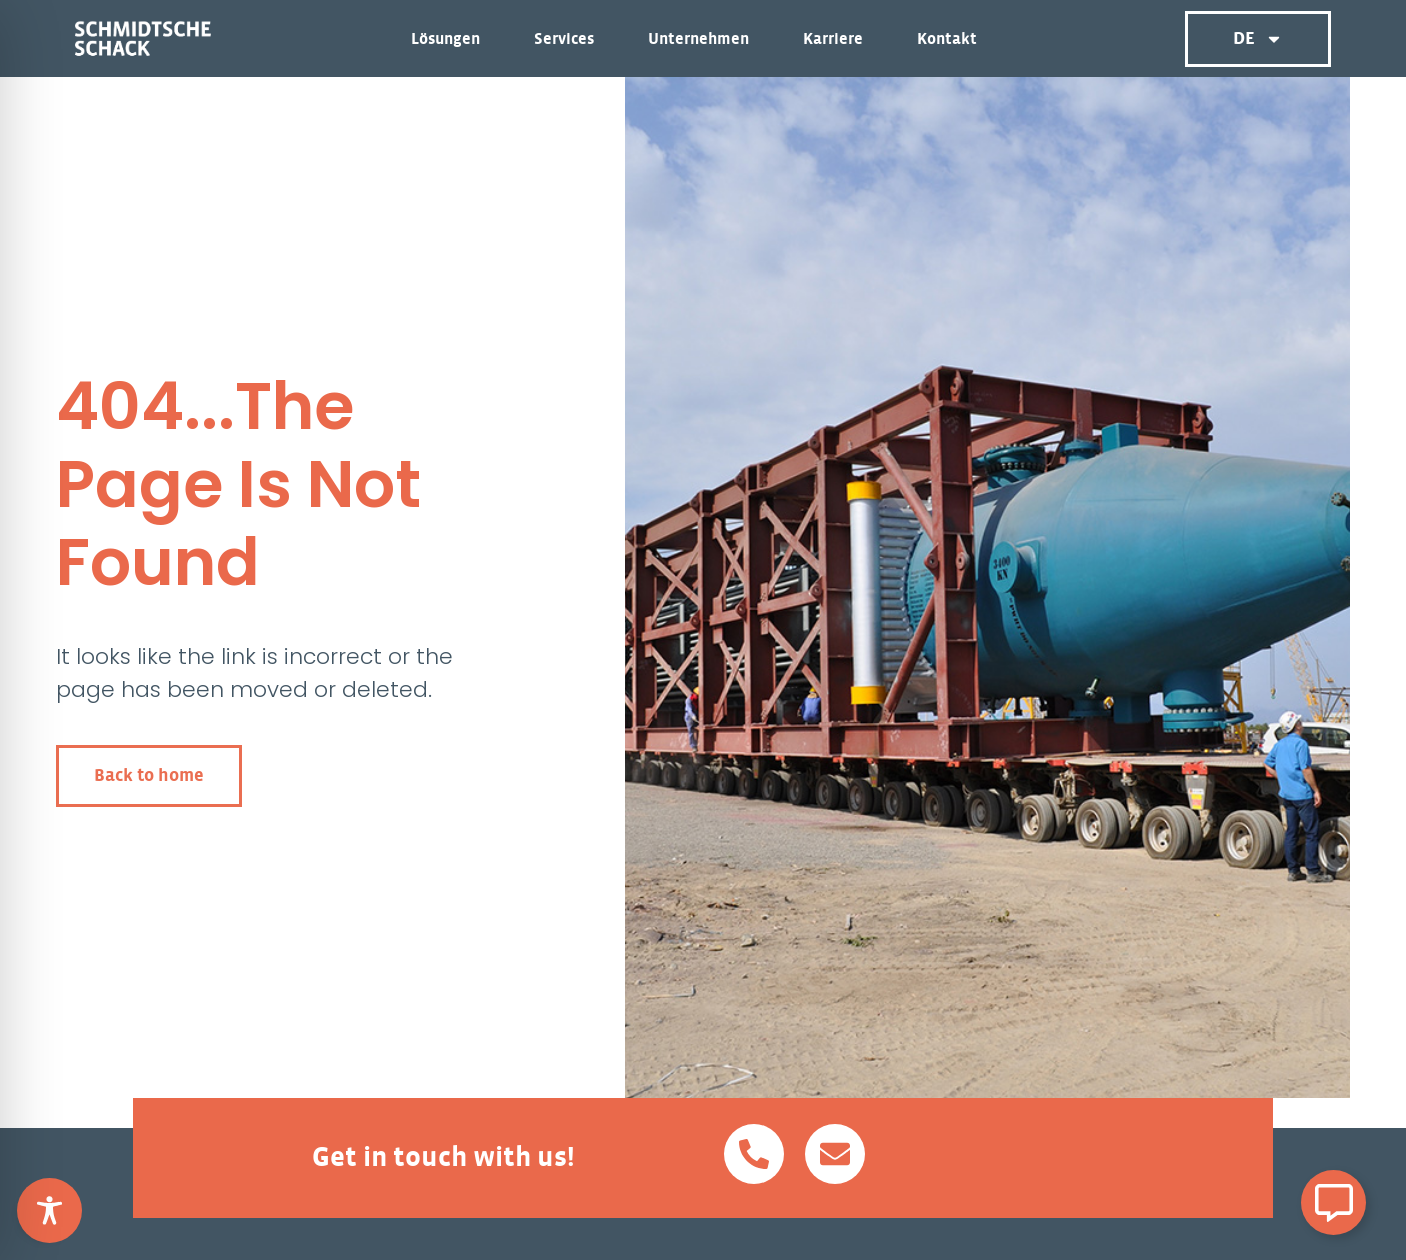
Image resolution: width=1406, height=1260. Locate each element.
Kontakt (947, 39)
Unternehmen (703, 39)
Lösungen (450, 39)
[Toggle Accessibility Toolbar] (49, 1210)
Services (569, 39)
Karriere (838, 39)
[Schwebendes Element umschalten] (1333, 1202)
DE (1258, 39)
